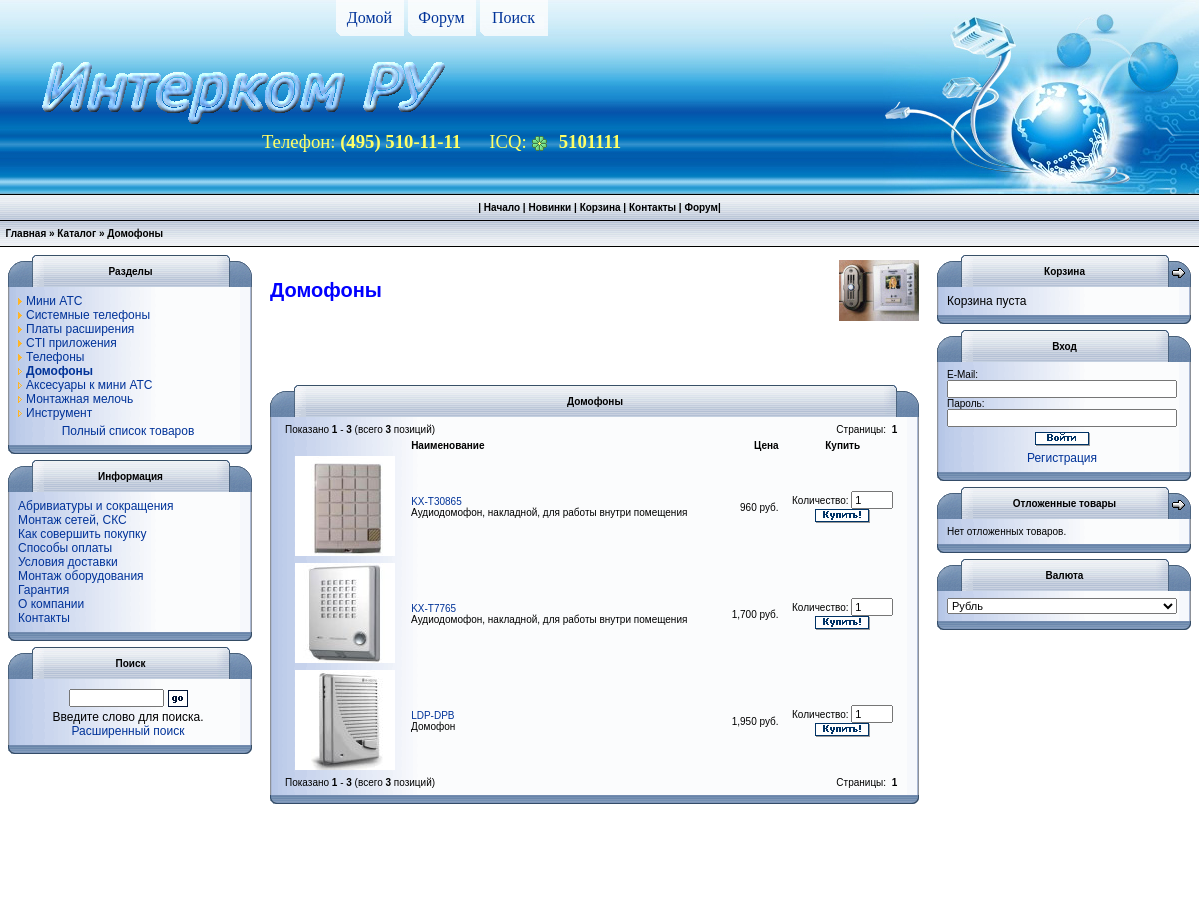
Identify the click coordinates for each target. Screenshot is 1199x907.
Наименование (447, 445)
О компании (51, 604)
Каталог (76, 233)
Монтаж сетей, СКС (72, 520)
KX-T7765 (433, 608)
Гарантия (43, 590)
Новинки (549, 207)
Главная (26, 233)
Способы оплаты (65, 548)
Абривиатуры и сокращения (96, 506)
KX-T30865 (436, 501)
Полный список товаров (128, 431)
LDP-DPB (432, 715)
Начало (502, 207)
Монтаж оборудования (81, 576)
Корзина (600, 207)
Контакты (652, 207)
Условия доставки (68, 562)
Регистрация (1062, 458)
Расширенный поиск (128, 731)
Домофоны (135, 233)
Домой (369, 17)
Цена (766, 445)
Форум (441, 17)
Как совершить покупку (82, 534)
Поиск (513, 17)
